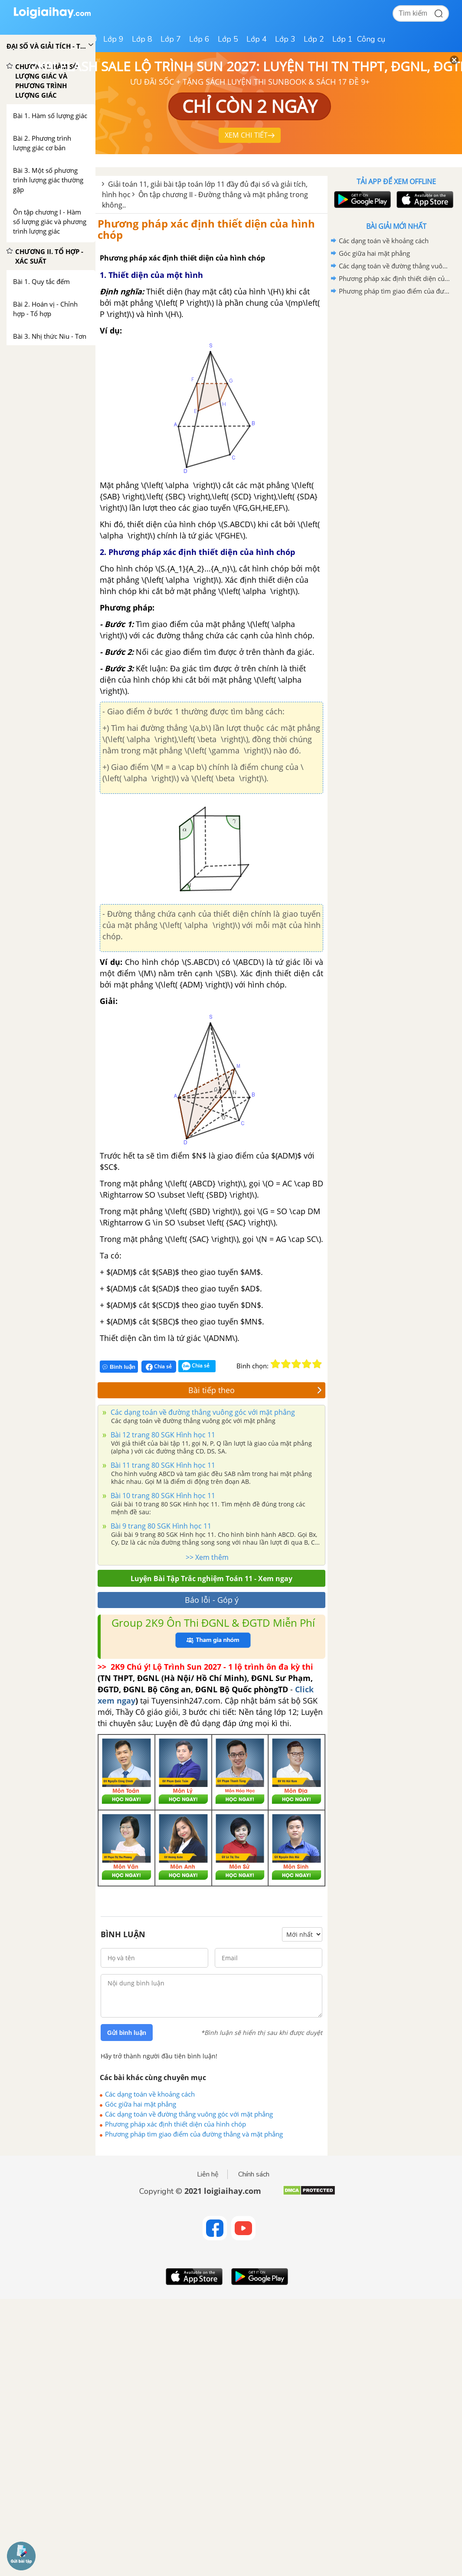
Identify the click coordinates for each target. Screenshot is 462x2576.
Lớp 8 (142, 39)
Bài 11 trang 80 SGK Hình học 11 (162, 1465)
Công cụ (371, 39)
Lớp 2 (314, 39)
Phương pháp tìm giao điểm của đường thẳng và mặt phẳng (194, 2134)
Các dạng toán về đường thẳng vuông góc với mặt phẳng (202, 1412)
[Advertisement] (396, 359)
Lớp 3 (285, 39)
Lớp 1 (342, 39)
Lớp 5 (228, 39)
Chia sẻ (159, 1367)
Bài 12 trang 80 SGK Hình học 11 (162, 1435)
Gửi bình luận (126, 2032)
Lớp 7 (171, 39)
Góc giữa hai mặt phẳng (140, 2104)
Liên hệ (208, 2174)
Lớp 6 (199, 39)
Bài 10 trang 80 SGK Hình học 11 (162, 1495)
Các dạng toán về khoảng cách (150, 2094)
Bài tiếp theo (255, 1390)
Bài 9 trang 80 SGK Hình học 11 (160, 1526)
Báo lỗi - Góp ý (212, 1600)
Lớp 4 (256, 39)
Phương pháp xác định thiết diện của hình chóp (206, 229)
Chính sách (253, 2174)
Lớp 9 (113, 39)
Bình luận (118, 1367)
